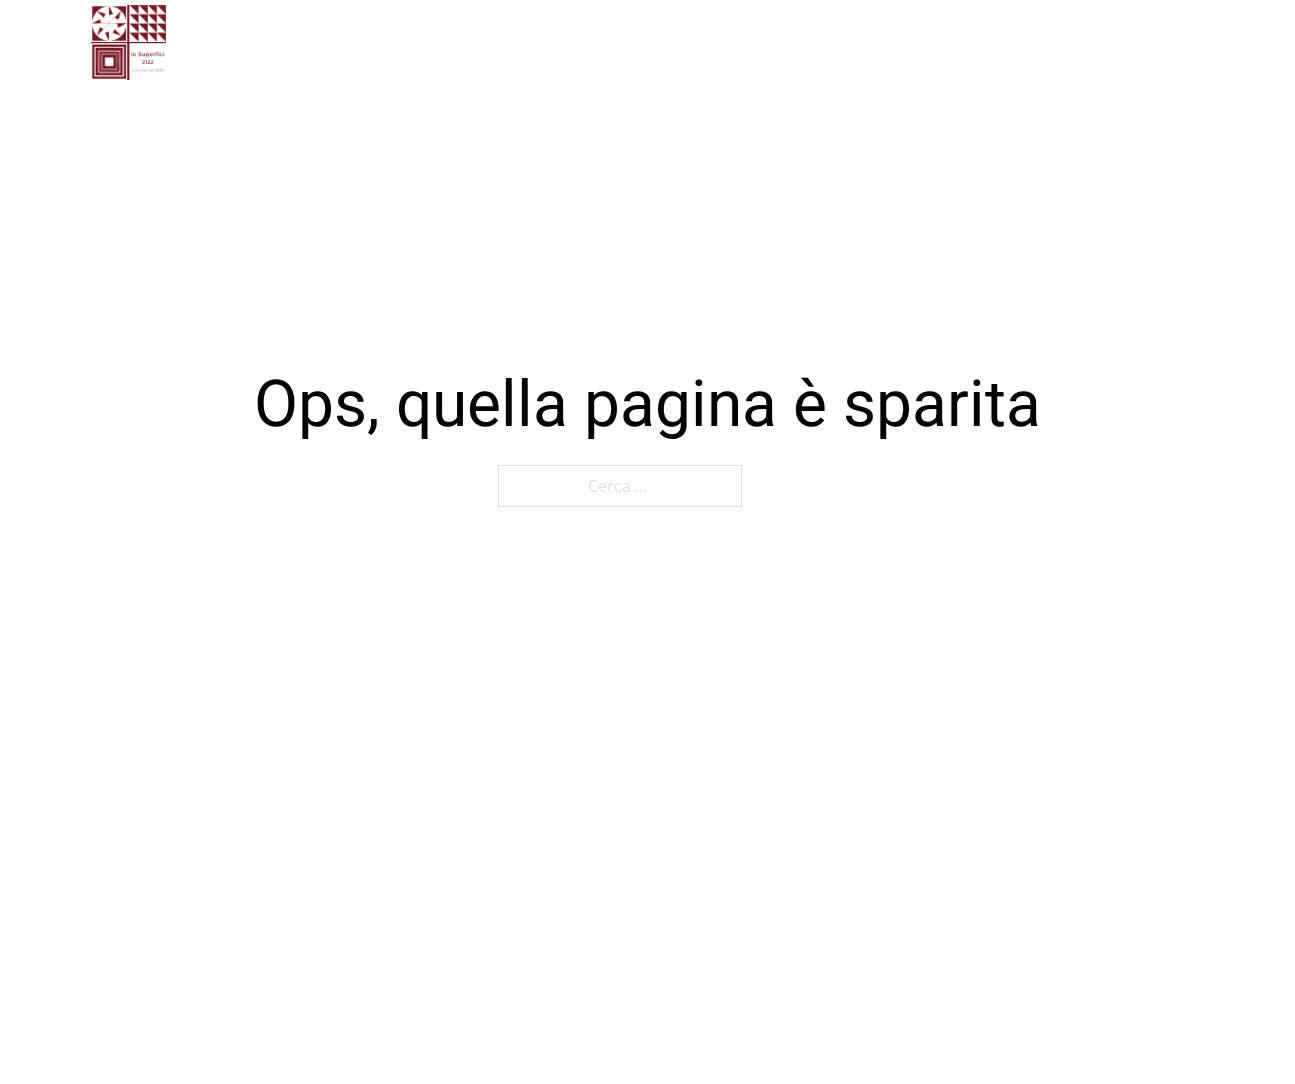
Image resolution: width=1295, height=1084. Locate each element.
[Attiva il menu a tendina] (874, 42)
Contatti (708, 41)
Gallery (610, 41)
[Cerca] (1149, 43)
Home (401, 41)
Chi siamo (503, 41)
